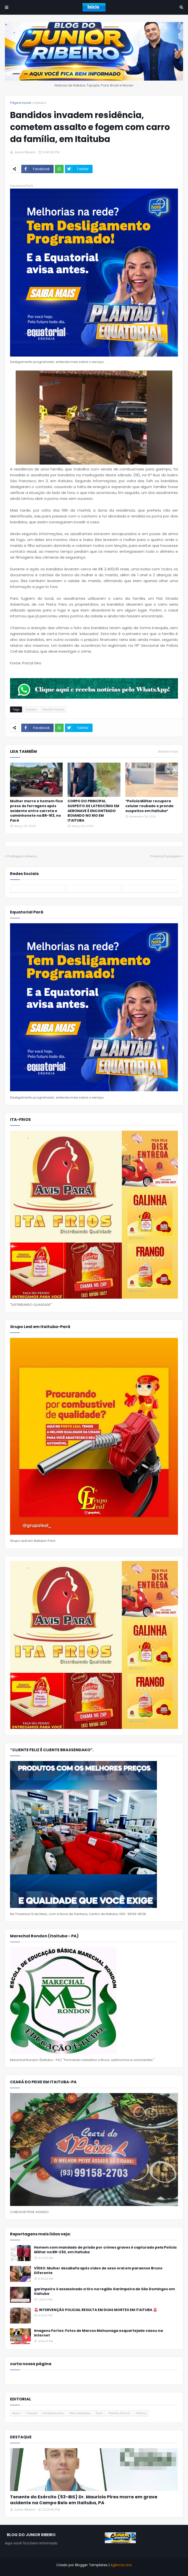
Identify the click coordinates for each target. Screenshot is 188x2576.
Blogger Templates (91, 2565)
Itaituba (40, 102)
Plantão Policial (53, 709)
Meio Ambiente (80, 2413)
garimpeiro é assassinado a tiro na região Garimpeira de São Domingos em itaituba (104, 2291)
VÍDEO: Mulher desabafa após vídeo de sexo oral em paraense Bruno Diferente (98, 2271)
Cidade (31, 2413)
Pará (99, 2413)
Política (141, 2413)
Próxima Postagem (165, 856)
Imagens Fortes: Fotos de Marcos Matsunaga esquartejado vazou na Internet (98, 2333)
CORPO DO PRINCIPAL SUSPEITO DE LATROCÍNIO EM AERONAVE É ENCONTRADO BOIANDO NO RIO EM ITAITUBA (93, 811)
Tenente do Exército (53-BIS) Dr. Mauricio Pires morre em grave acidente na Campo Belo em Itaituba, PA (83, 2499)
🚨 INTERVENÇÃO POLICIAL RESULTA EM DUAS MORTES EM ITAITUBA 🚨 (95, 2310)
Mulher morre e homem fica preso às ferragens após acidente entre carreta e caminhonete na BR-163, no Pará (36, 811)
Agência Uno (121, 2565)
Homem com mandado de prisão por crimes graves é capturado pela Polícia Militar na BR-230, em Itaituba (105, 2250)
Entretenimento (53, 2413)
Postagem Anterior (22, 856)
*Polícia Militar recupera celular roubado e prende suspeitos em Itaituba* (149, 806)
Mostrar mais (168, 752)
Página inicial (20, 102)
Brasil (16, 2413)
